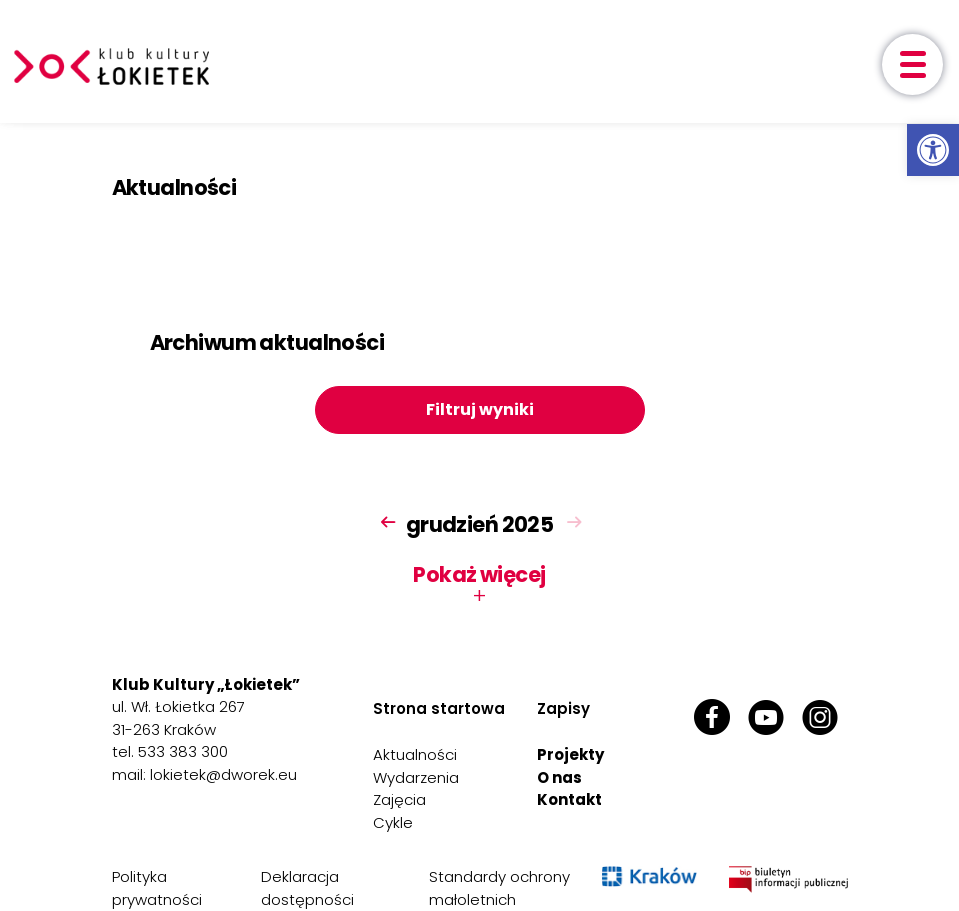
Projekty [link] (570, 754)
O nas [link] (559, 777)
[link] (933, 150)
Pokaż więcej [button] (479, 585)
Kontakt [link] (569, 799)
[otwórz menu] (912, 64)
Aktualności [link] (415, 754)
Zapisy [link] (563, 708)
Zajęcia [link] (399, 799)
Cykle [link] (393, 822)
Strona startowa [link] (439, 708)
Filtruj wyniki (480, 409)
